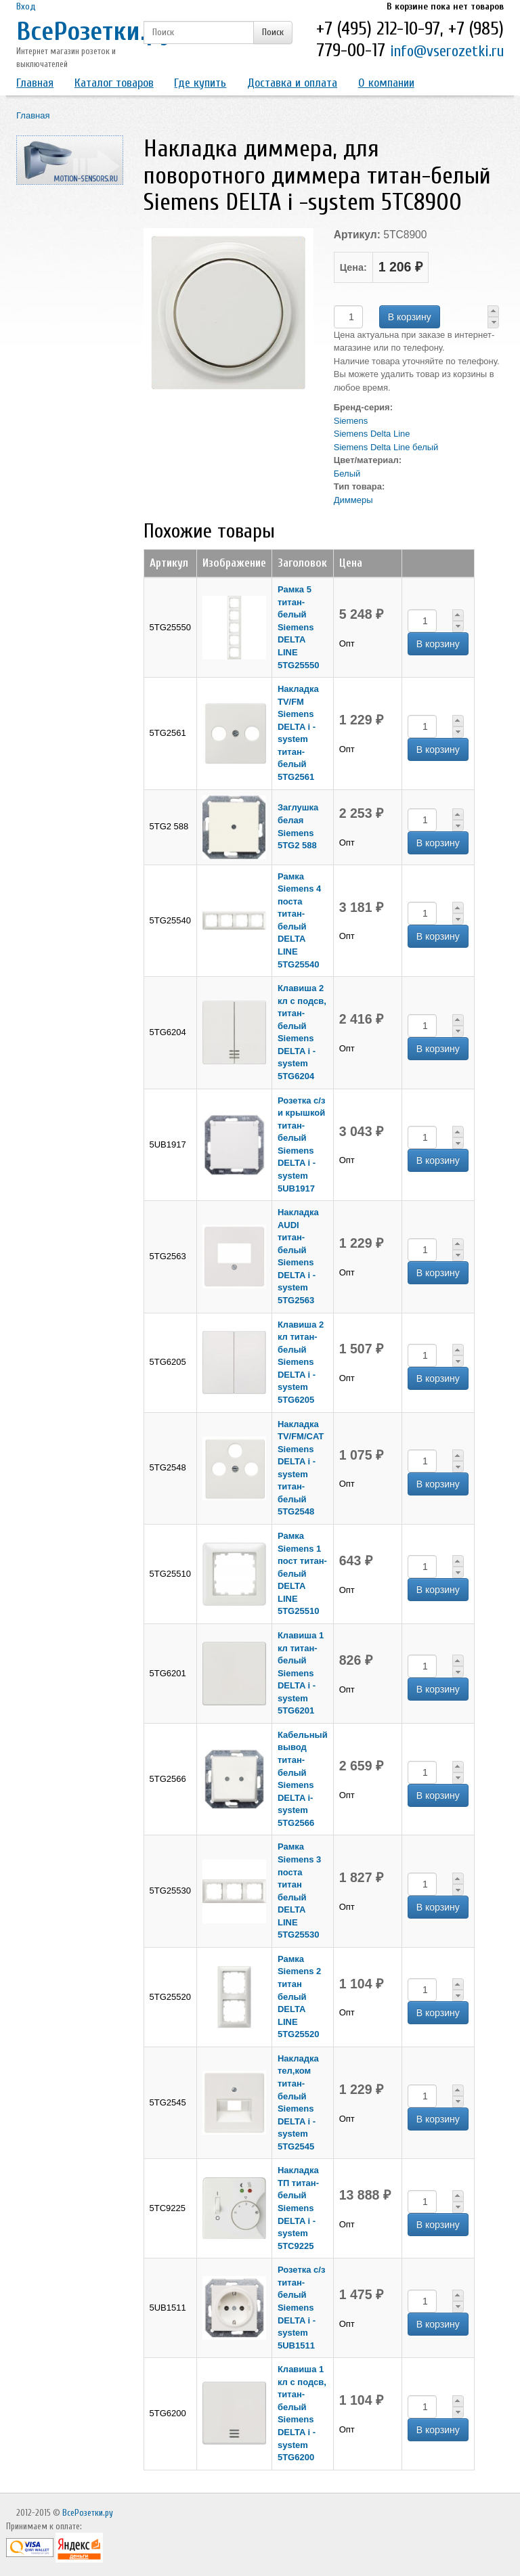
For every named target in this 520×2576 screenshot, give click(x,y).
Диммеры (353, 500)
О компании (386, 83)
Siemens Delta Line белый (386, 447)
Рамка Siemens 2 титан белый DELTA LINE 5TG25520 (299, 1996)
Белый (347, 473)
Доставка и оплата (292, 83)
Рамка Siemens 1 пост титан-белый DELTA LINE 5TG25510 (302, 1573)
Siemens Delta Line (372, 434)
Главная (34, 83)
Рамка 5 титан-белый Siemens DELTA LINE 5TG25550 (298, 627)
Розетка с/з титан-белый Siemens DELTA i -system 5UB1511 (301, 2307)
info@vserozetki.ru (447, 51)
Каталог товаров (114, 83)
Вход (26, 6)
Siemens (351, 421)
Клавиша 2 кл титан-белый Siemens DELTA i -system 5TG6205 (301, 1362)
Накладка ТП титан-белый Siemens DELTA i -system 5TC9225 (298, 2207)
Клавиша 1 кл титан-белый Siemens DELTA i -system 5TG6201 (301, 1673)
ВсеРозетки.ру (94, 31)
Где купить (200, 83)
